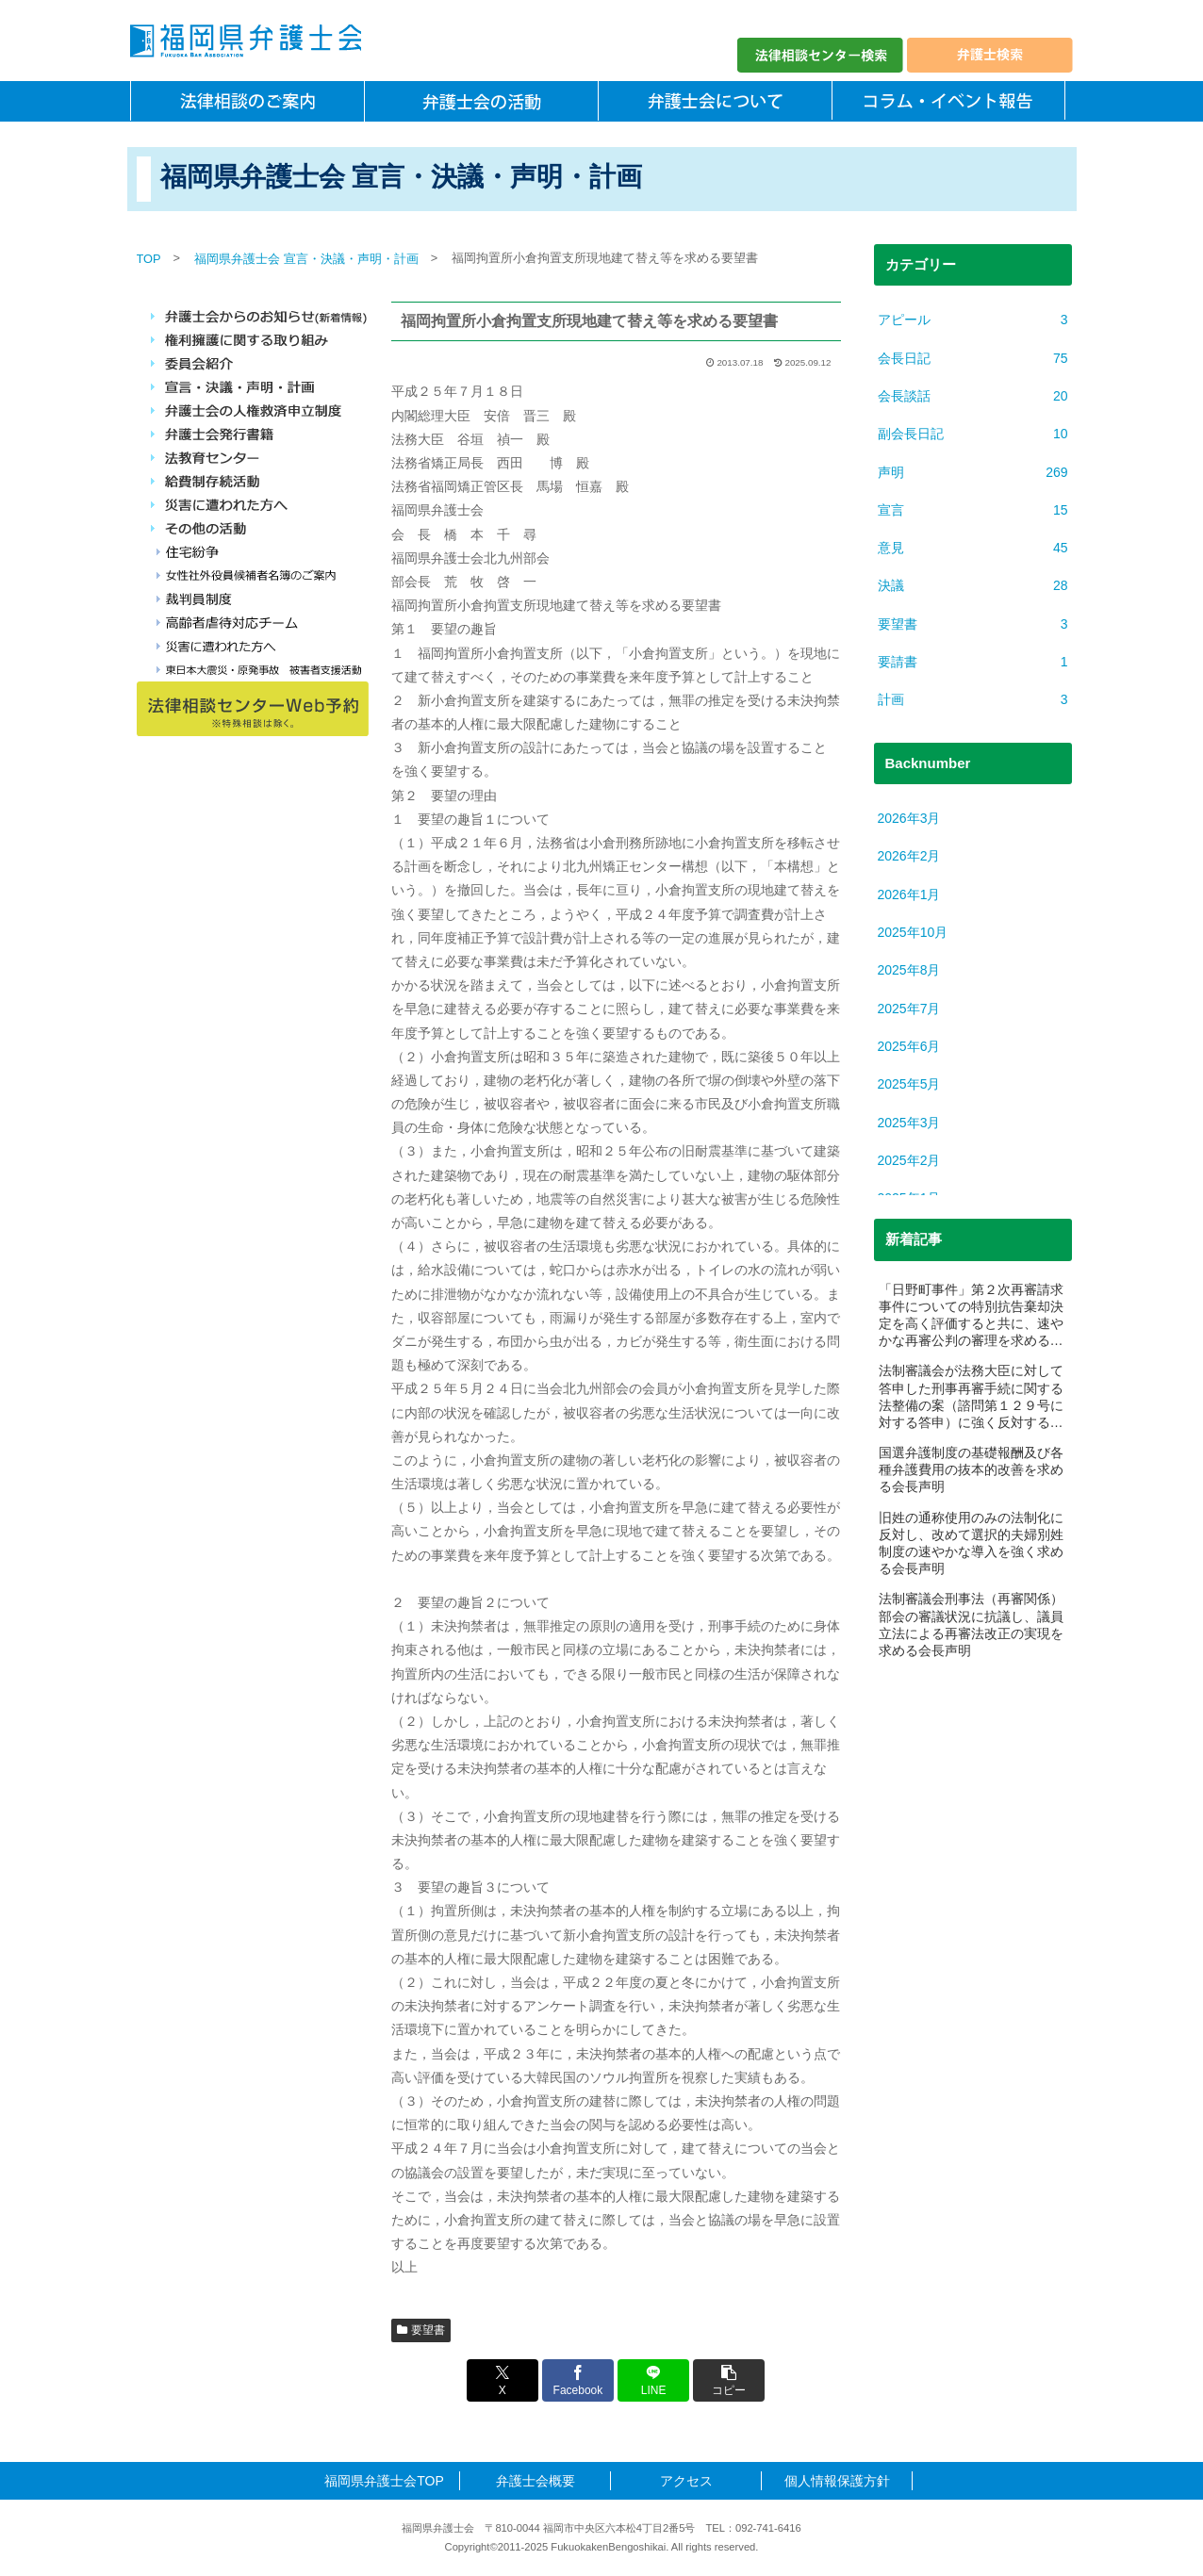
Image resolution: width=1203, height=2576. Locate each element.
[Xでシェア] (502, 2380)
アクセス (686, 2480)
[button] (729, 2380)
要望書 (421, 2330)
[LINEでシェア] (653, 2380)
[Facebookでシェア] (578, 2380)
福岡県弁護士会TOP (384, 2480)
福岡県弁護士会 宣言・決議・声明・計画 (306, 259)
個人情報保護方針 (837, 2480)
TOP (149, 259)
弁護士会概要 (535, 2480)
